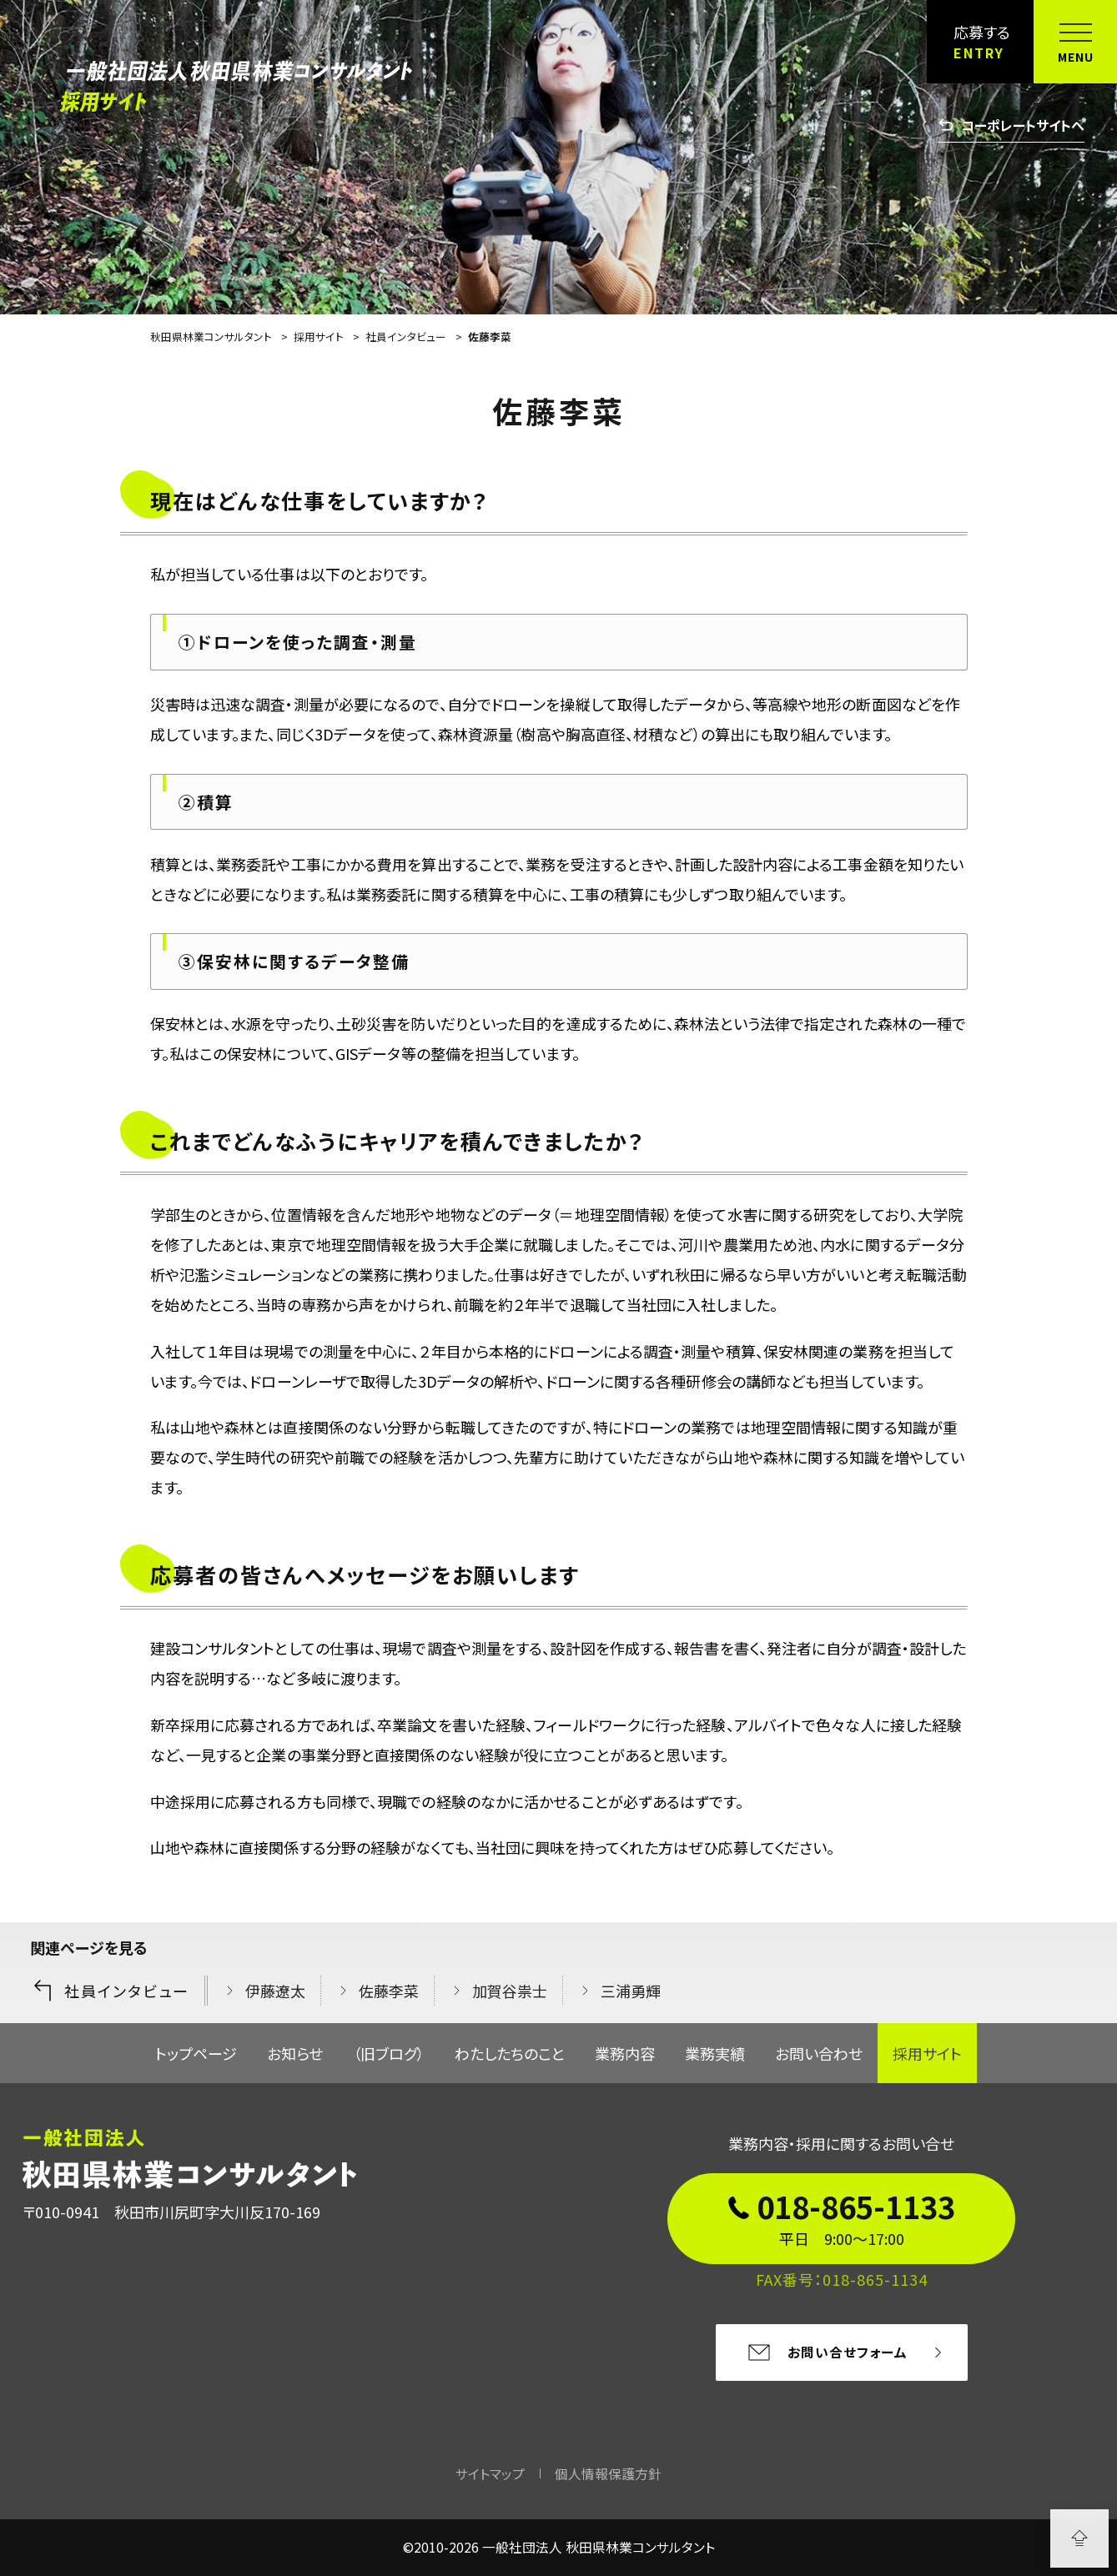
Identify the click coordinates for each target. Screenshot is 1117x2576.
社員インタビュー (109, 1990)
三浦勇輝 (631, 1990)
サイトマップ (490, 2473)
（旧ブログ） (389, 2053)
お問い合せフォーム (827, 2352)
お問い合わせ (819, 2053)
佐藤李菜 (389, 1990)
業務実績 (715, 2053)
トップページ (196, 2053)
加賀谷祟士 (509, 1990)
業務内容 (625, 2053)
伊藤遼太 (275, 1990)
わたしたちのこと (510, 2053)
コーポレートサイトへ (1011, 125)
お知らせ (295, 2053)
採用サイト (927, 2053)
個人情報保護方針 (608, 2473)
